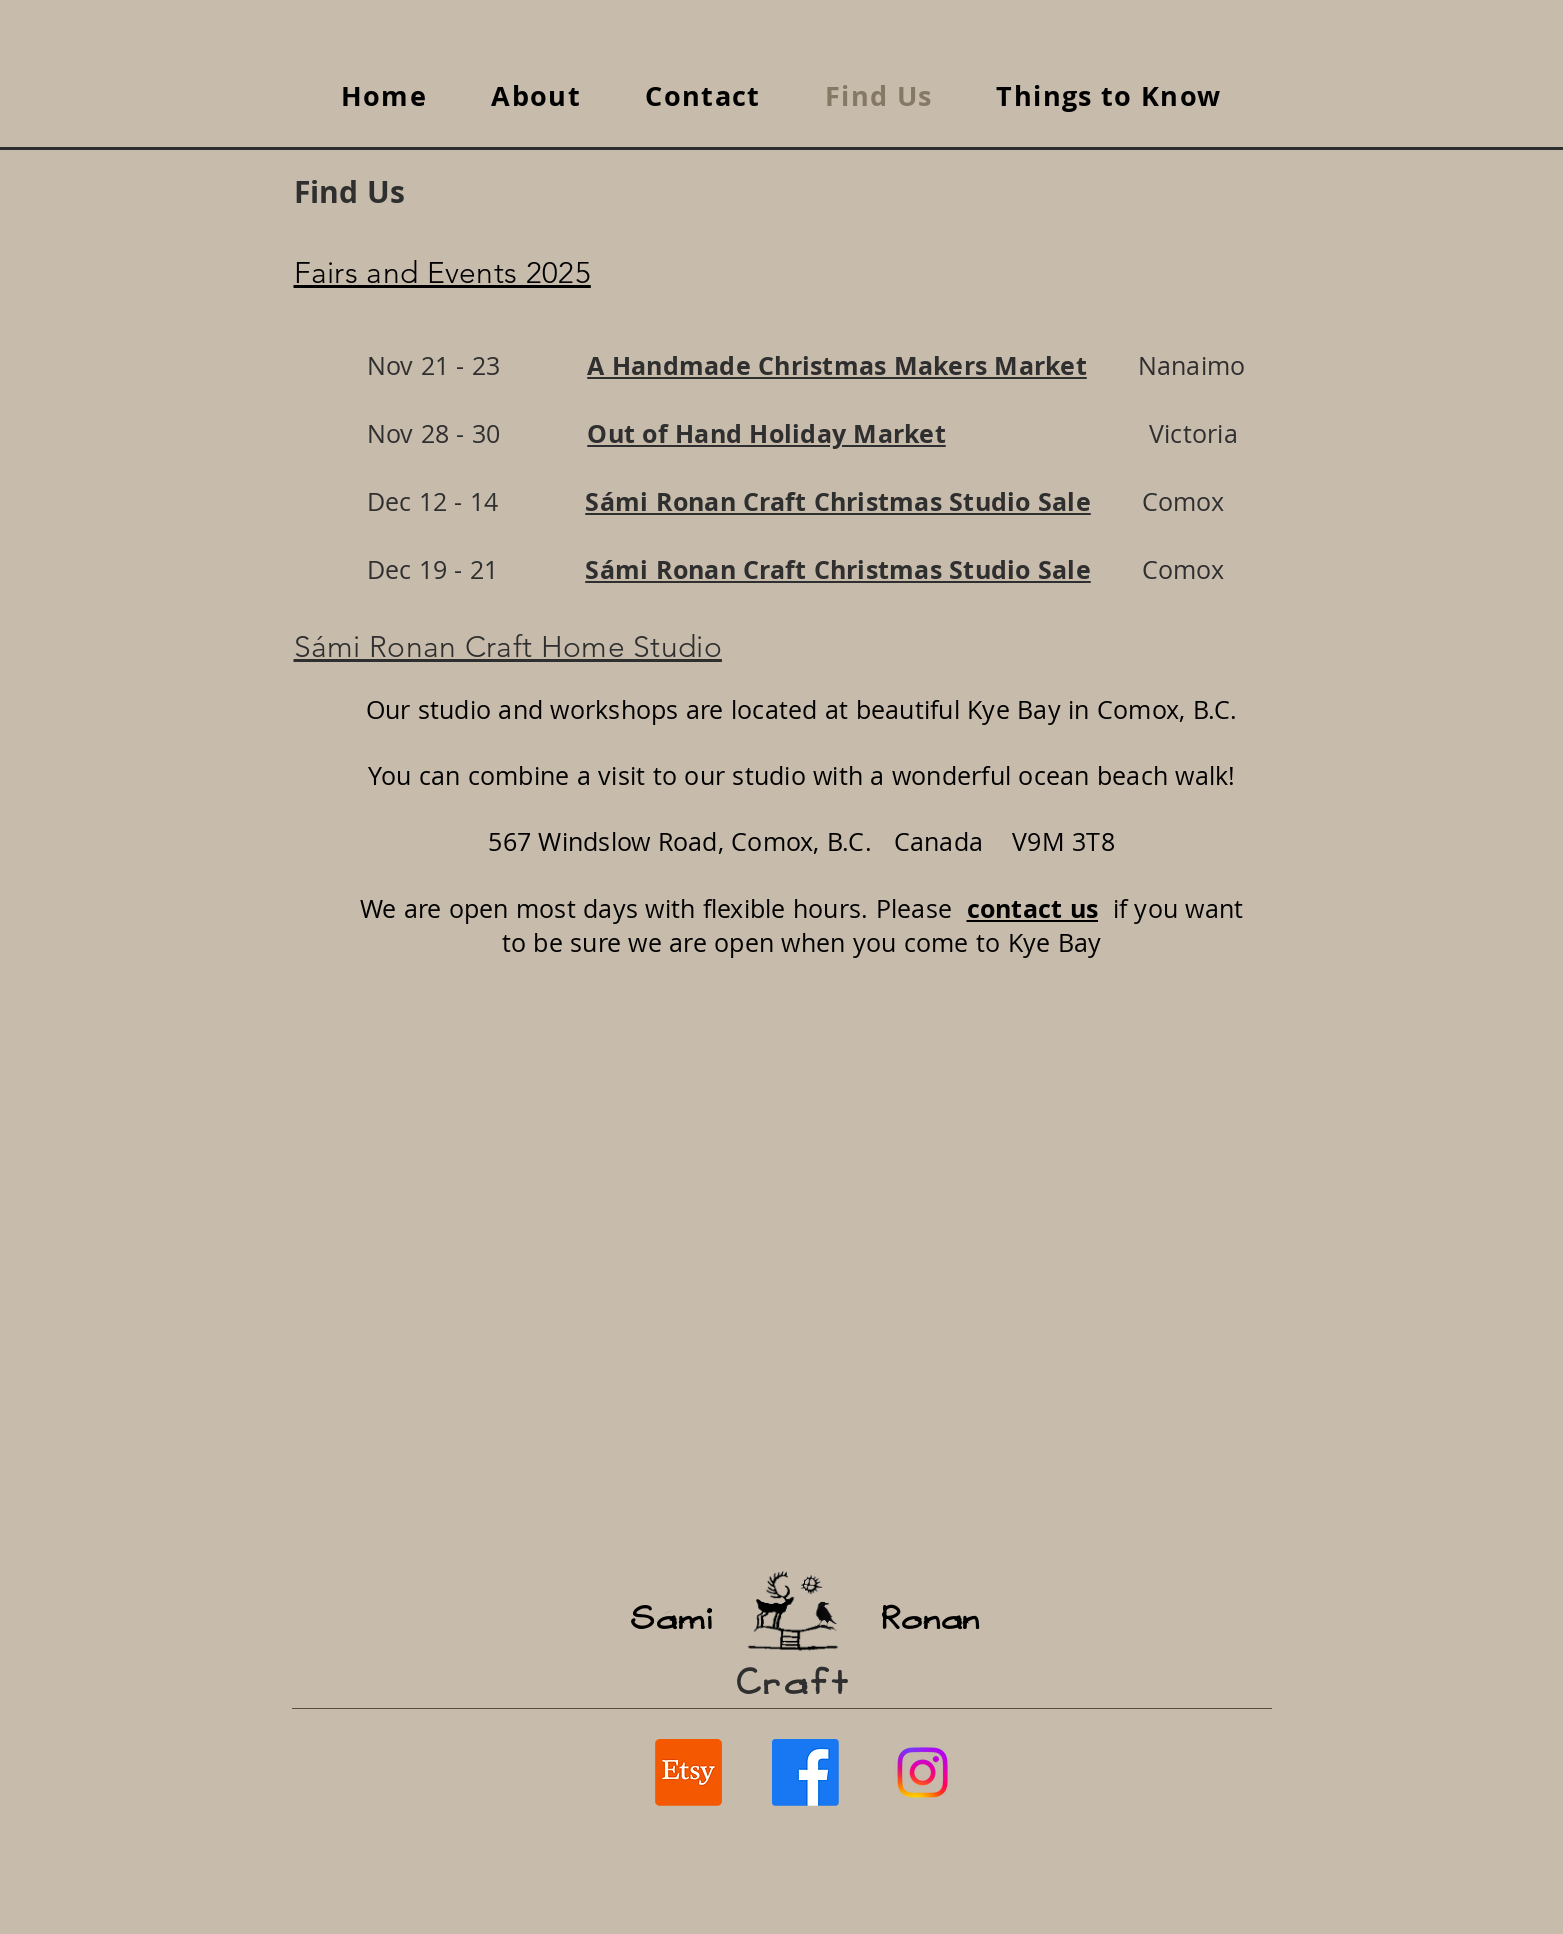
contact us (1033, 908)
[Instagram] (922, 1772)
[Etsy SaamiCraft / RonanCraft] (688, 1772)
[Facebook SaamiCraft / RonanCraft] (805, 1772)
